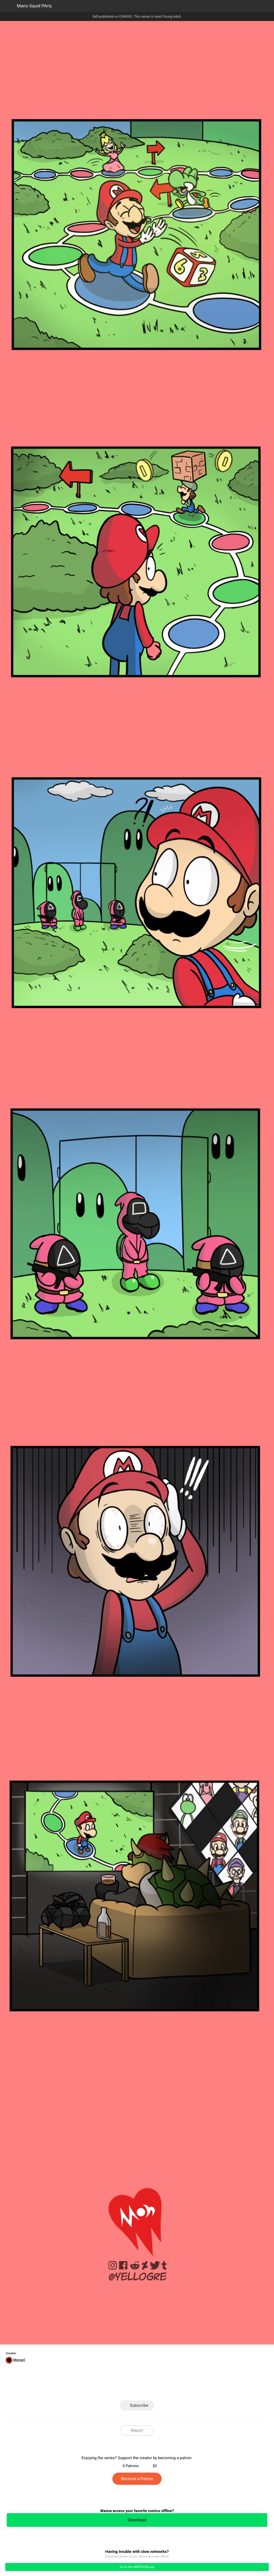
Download (137, 2519)
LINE (99, 2388)
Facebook (118, 2388)
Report (137, 2430)
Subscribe (139, 2405)
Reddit (174, 2388)
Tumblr (155, 2388)
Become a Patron (137, 2478)
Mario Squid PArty (34, 5)
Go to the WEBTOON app (137, 2567)
